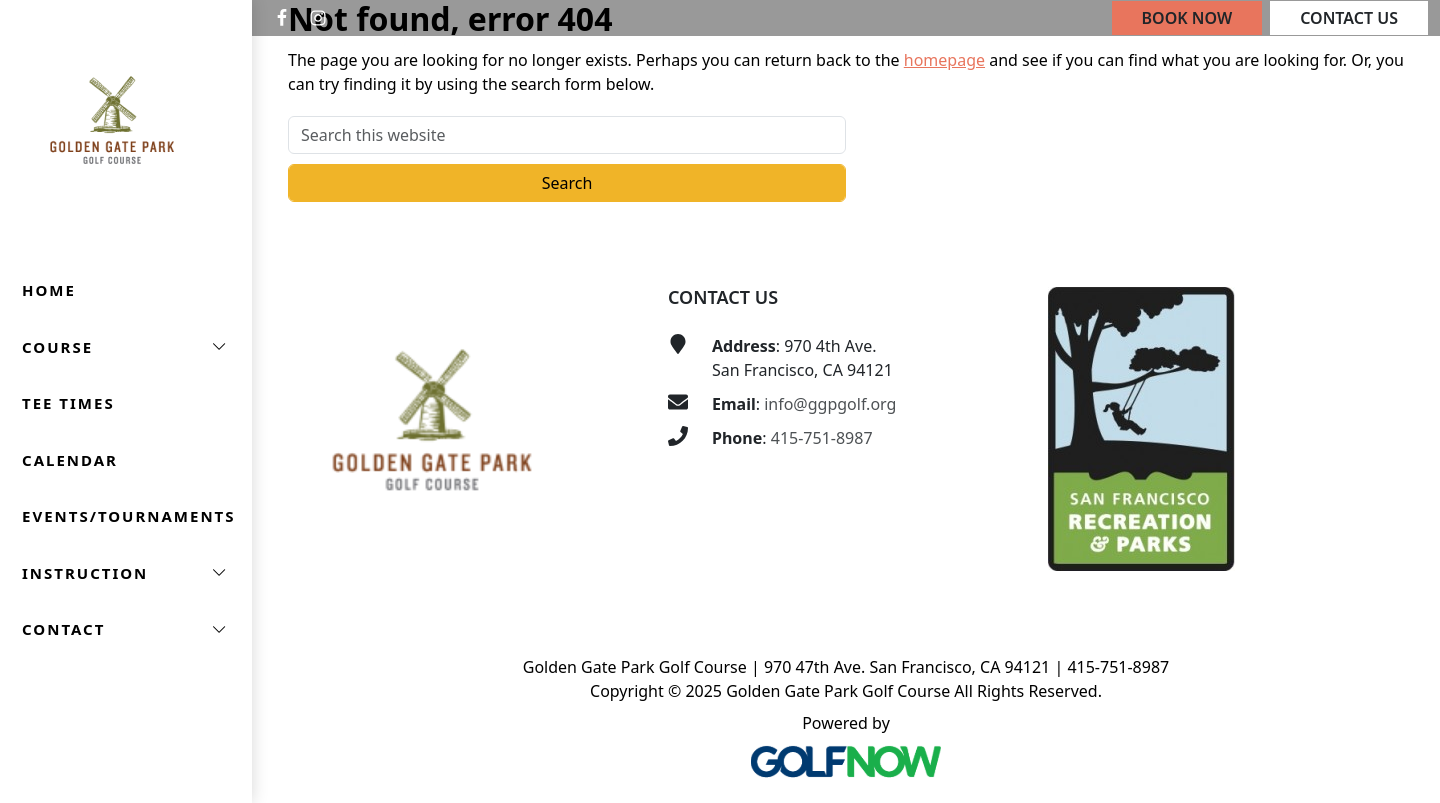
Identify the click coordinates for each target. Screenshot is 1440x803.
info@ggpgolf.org (830, 404)
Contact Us (1349, 18)
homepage (944, 60)
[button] (126, 347)
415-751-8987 (822, 438)
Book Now (1187, 18)
